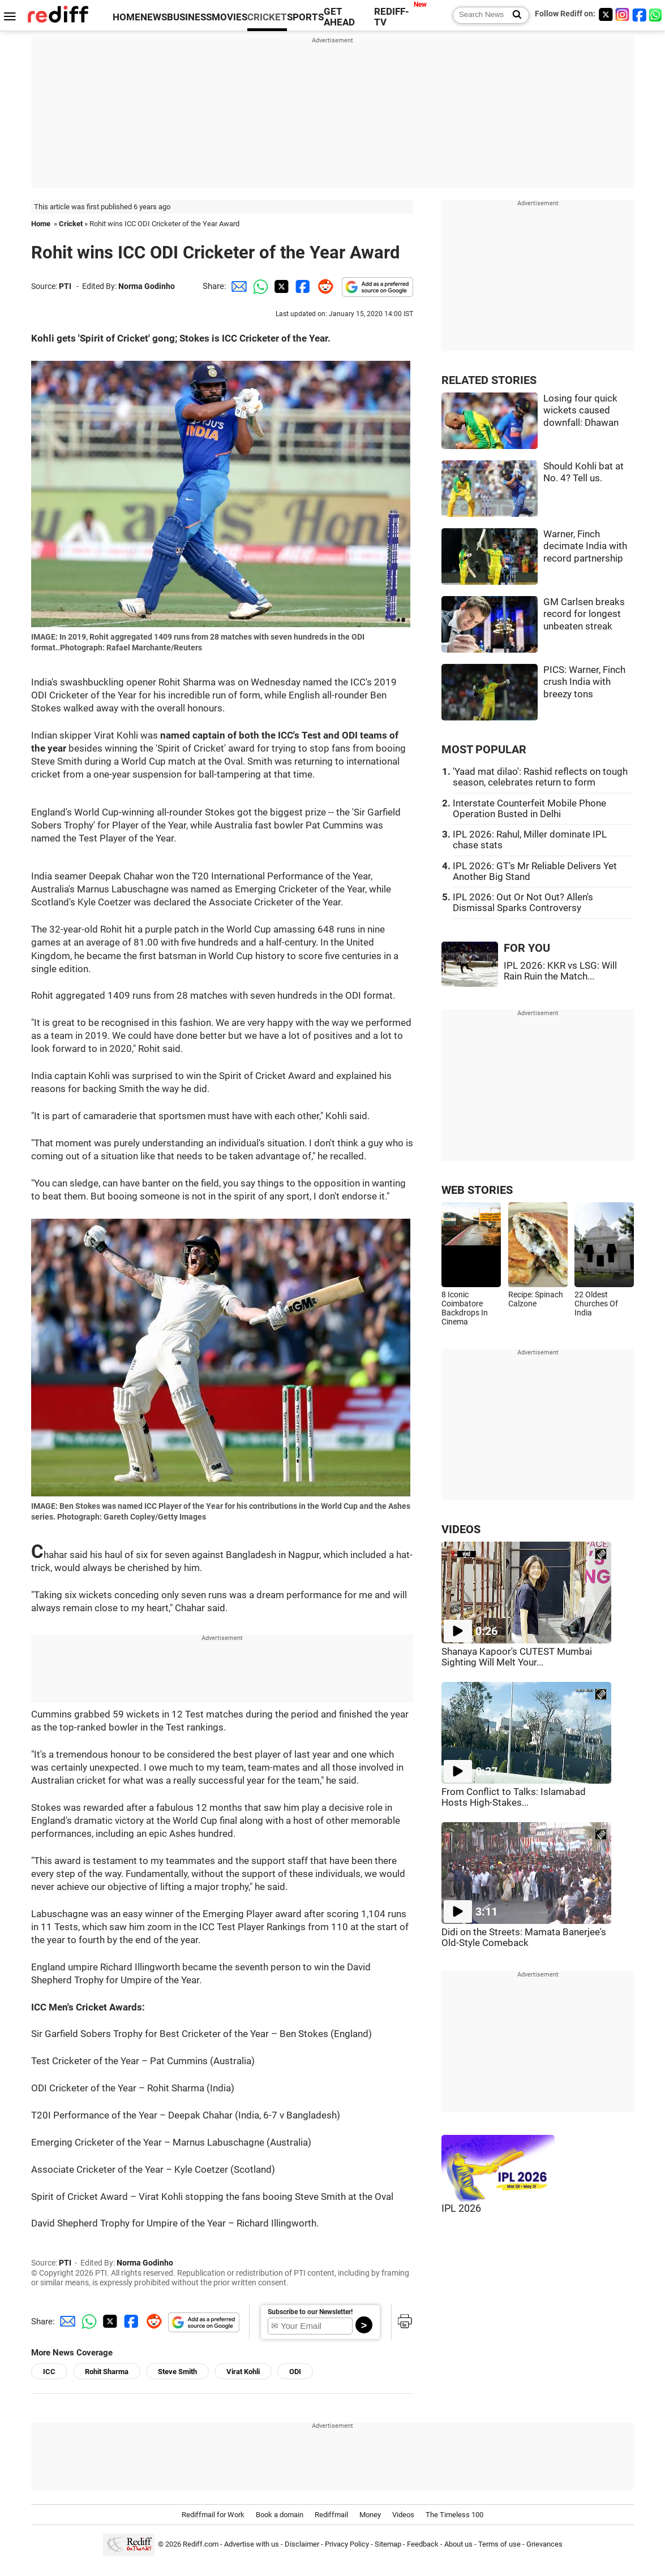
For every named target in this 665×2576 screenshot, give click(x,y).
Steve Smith (177, 2371)
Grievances (544, 2544)
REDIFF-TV (391, 17)
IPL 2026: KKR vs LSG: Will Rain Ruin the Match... (560, 971)
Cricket (71, 223)
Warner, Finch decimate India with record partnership (585, 546)
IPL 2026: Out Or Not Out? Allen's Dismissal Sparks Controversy (523, 902)
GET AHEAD (339, 17)
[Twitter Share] (280, 286)
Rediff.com (200, 2544)
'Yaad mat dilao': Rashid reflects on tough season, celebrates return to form (540, 777)
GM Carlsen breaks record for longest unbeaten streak (584, 614)
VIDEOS (460, 1529)
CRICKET (267, 17)
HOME (126, 17)
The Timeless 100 (454, 2514)
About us (458, 2544)
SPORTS (305, 17)
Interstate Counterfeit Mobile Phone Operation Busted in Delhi (529, 808)
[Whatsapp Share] (258, 286)
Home (40, 223)
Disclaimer (302, 2544)
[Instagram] (622, 14)
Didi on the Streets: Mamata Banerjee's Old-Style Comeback (523, 1937)
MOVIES (229, 17)
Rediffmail (331, 2514)
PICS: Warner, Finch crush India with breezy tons (584, 682)
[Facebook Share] (301, 286)
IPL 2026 (461, 2208)
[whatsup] (656, 14)
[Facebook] (639, 14)
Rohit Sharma (106, 2371)
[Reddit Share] (323, 286)
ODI (295, 2371)
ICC (49, 2371)
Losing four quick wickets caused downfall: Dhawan (581, 410)
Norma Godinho (146, 286)
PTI (65, 286)
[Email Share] (237, 286)
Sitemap (388, 2544)
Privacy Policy (347, 2544)
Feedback (423, 2544)
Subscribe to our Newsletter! (310, 2312)
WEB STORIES (477, 1190)
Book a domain (279, 2514)
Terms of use (499, 2544)
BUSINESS (189, 17)
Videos (403, 2514)
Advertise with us (251, 2544)
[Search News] (513, 15)
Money (370, 2514)
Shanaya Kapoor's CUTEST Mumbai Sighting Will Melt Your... (516, 1657)
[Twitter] (605, 14)
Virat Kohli (243, 2371)
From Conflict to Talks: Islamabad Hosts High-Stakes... (513, 1797)
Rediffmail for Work (213, 2514)
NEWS (153, 17)
